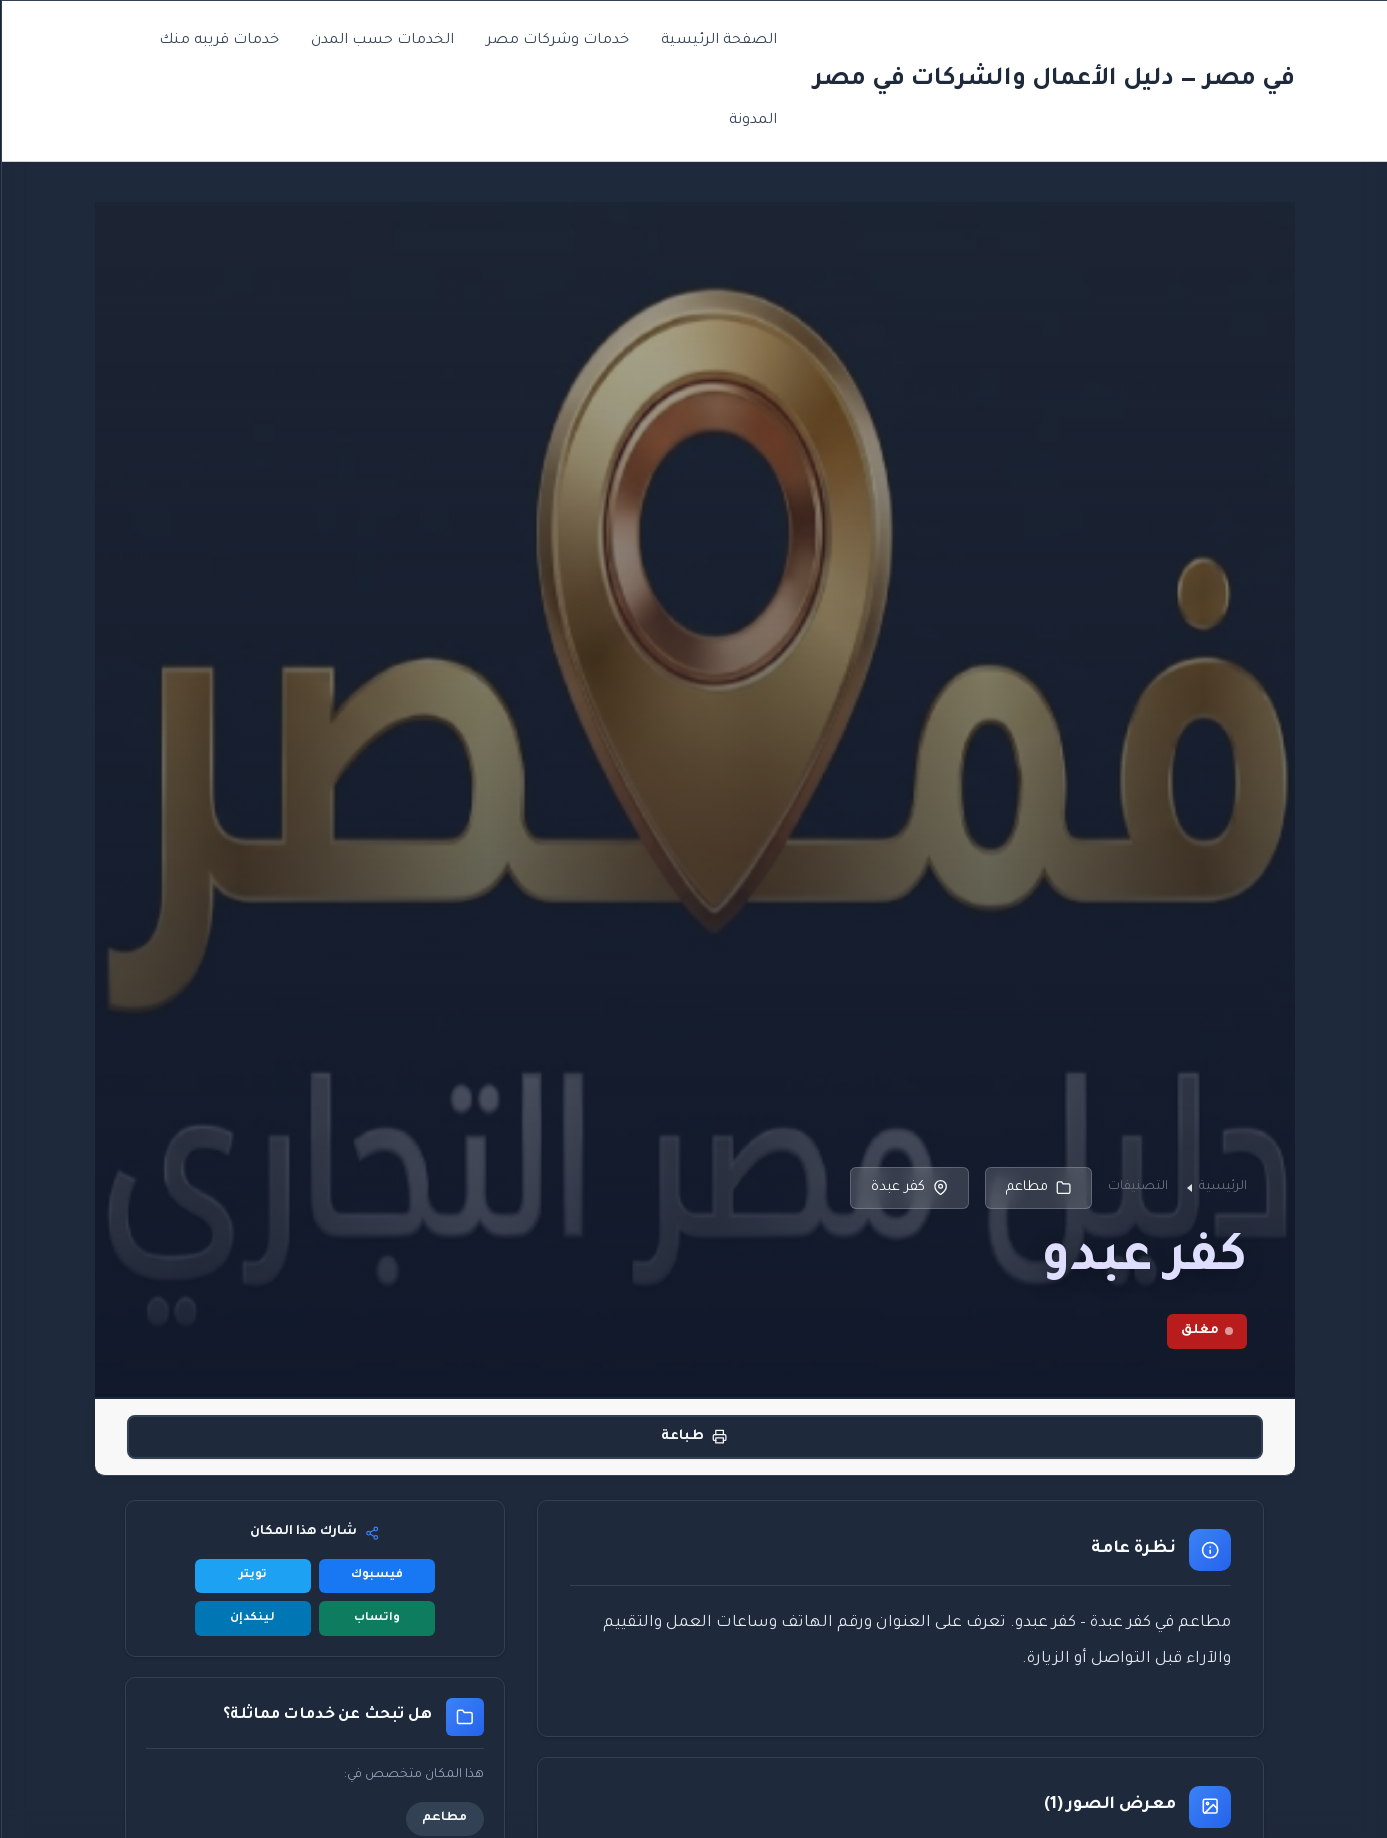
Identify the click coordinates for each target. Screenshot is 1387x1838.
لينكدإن (251, 1618)
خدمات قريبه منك (218, 41)
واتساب (376, 1618)
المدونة (752, 121)
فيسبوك (376, 1575)
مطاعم (1037, 1188)
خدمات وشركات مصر (556, 41)
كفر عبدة (908, 1188)
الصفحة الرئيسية (718, 41)
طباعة (693, 1436)
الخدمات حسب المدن (381, 41)
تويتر (252, 1575)
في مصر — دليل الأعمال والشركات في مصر (1053, 80)
